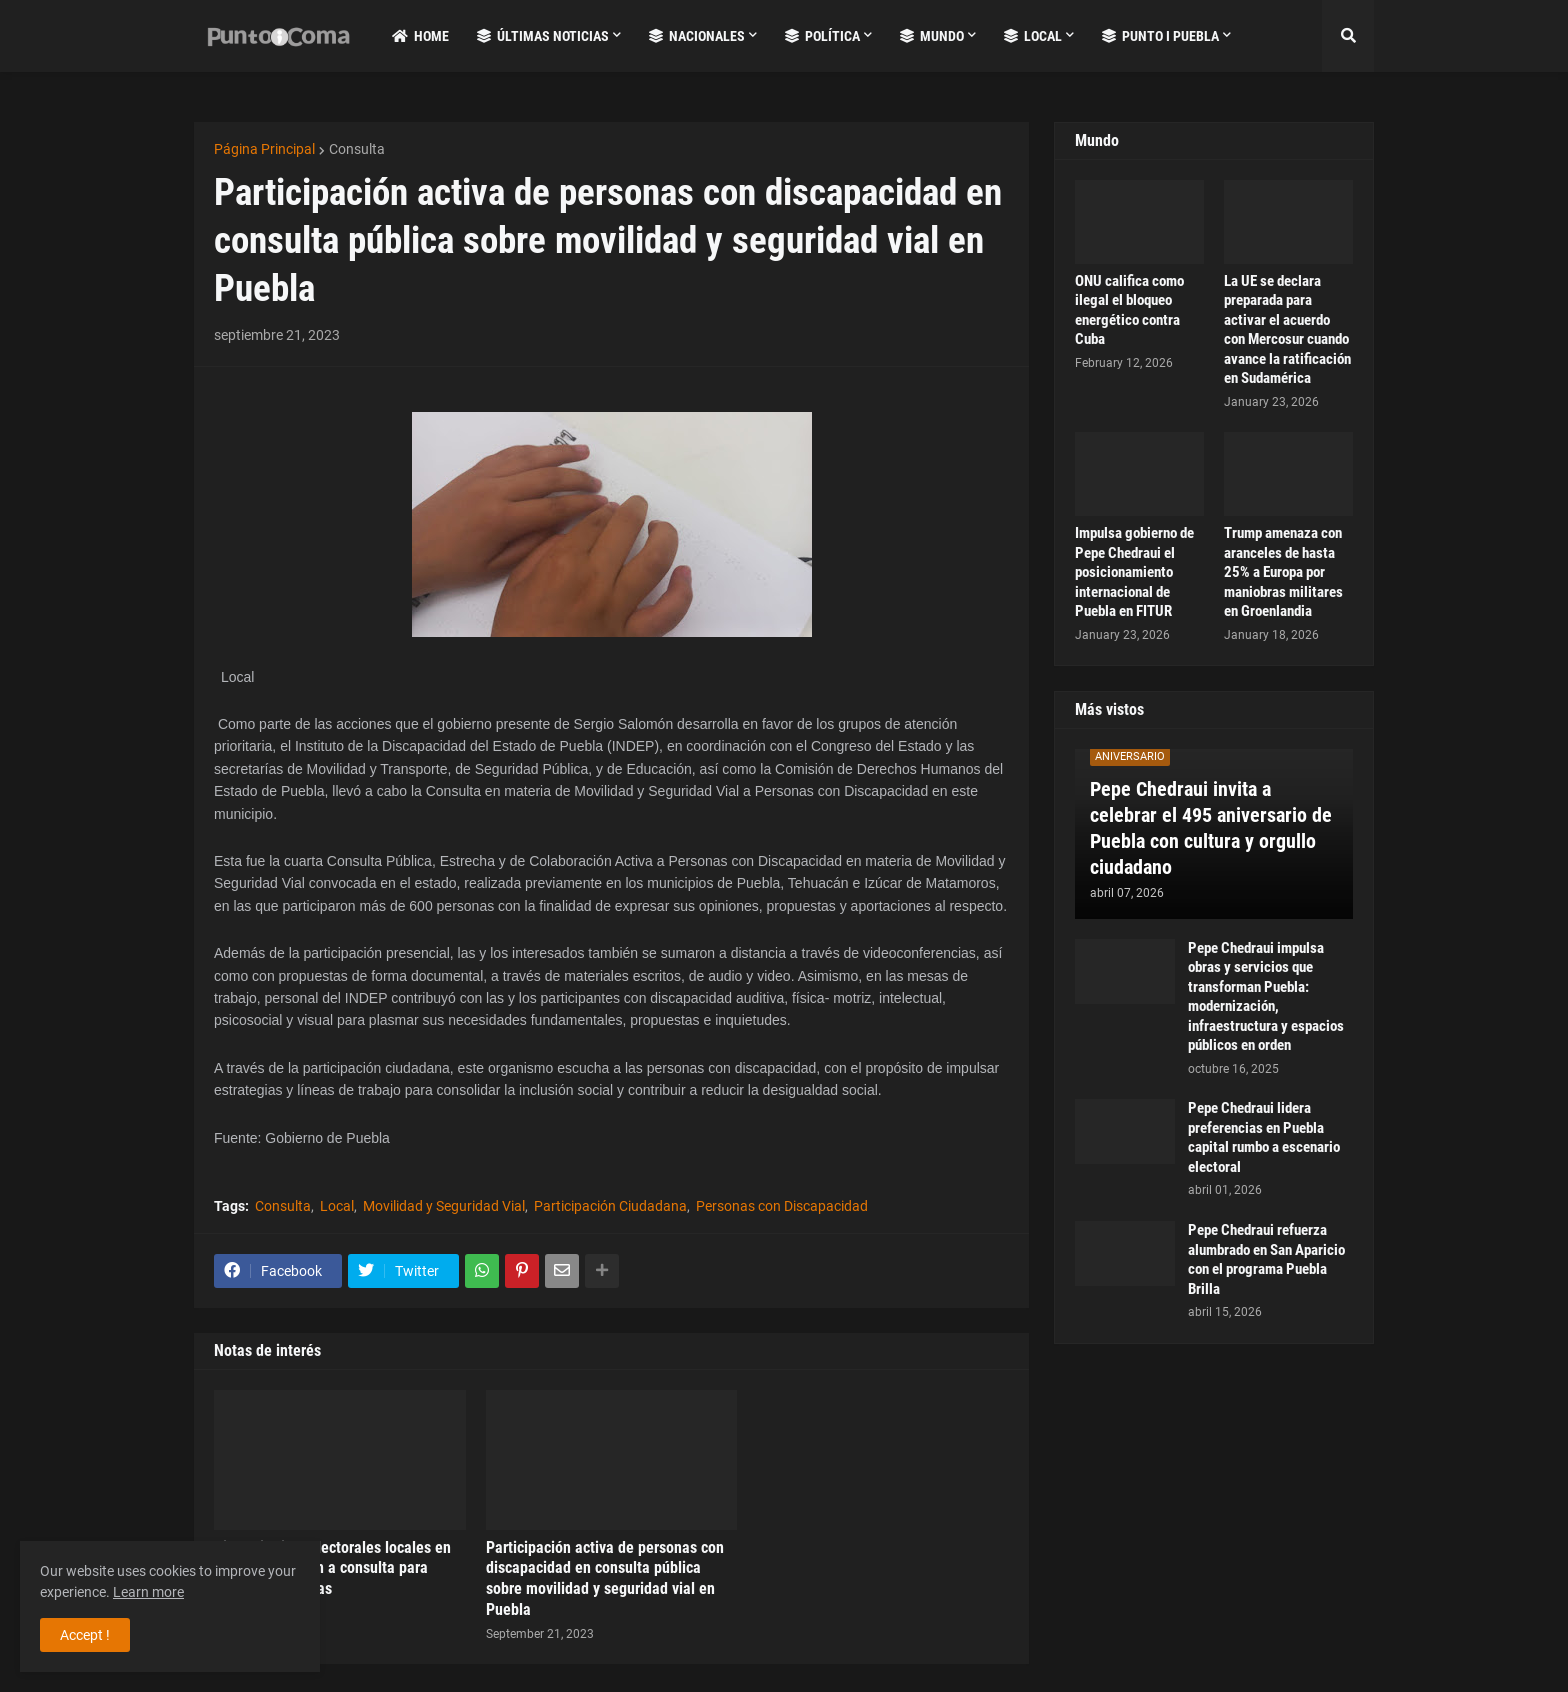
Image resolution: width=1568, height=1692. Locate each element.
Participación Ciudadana (610, 1206)
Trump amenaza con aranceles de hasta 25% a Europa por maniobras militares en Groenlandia (1283, 572)
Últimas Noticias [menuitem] (543, 36)
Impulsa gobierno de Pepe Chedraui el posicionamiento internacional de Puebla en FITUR (1134, 572)
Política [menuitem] (822, 36)
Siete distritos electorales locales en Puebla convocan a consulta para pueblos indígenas (332, 1568)
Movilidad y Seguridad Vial (444, 1206)
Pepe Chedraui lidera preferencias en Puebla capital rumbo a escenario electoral (1264, 1137)
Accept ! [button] (85, 1635)
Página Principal (264, 149)
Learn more (148, 1592)
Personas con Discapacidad (782, 1206)
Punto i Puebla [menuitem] (1160, 36)
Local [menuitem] (1033, 36)
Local (337, 1206)
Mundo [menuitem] (932, 36)
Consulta (357, 149)
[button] (1348, 36)
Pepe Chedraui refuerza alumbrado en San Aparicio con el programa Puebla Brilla (1266, 1259)
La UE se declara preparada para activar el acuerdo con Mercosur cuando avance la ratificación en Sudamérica (1287, 330)
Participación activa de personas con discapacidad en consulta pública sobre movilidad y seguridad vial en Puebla (605, 1578)
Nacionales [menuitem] (697, 36)
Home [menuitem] (420, 36)
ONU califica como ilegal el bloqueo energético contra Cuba (1129, 310)
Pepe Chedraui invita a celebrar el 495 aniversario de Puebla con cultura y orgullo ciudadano (1211, 828)
